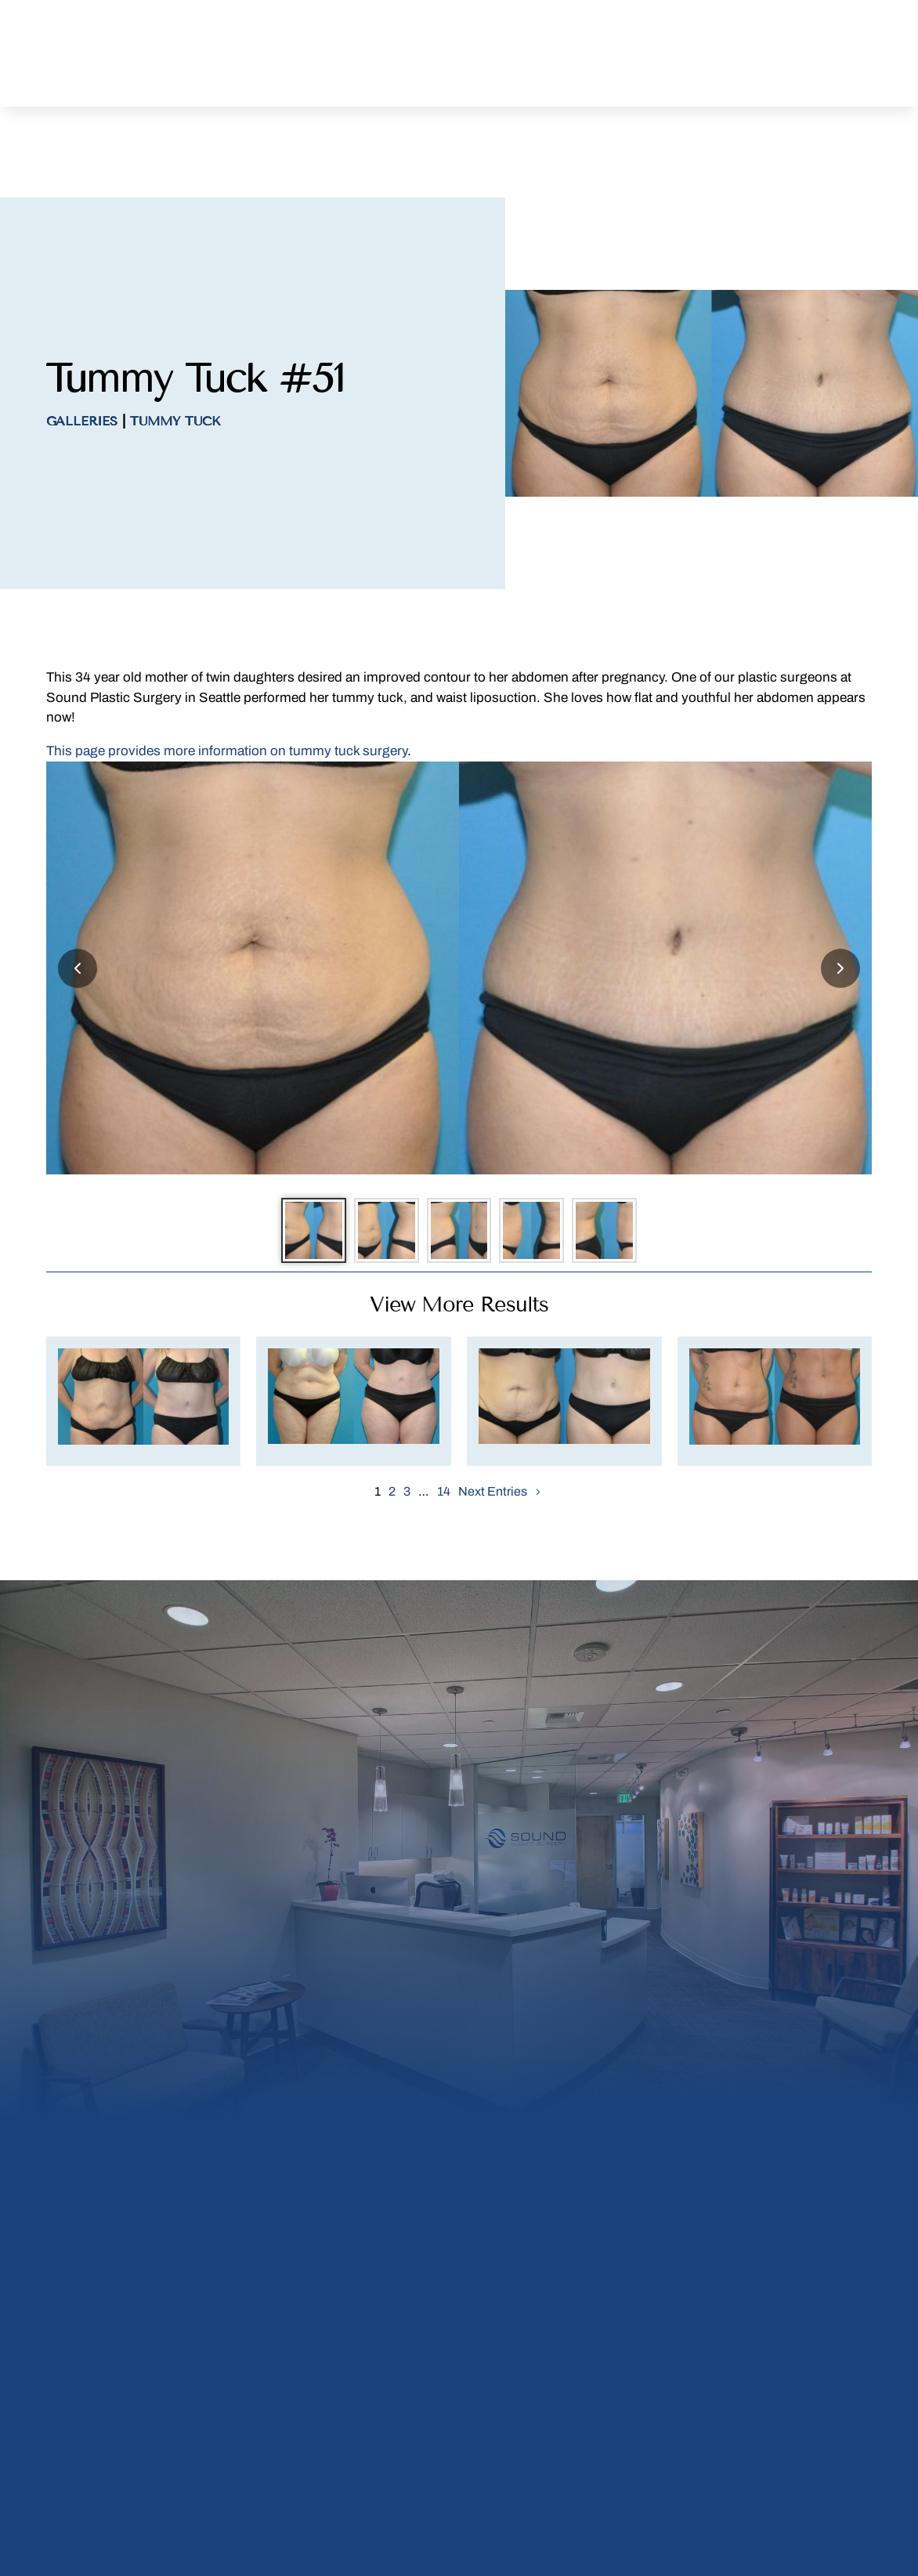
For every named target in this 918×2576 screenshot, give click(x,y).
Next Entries (492, 1440)
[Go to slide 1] (287, 1172)
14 (443, 1440)
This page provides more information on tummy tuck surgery (226, 685)
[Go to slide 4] (545, 1172)
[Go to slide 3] (459, 1172)
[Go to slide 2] (373, 1172)
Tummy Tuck (175, 356)
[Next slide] (840, 902)
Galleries (82, 356)
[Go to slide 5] (631, 1172)
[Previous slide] (77, 902)
